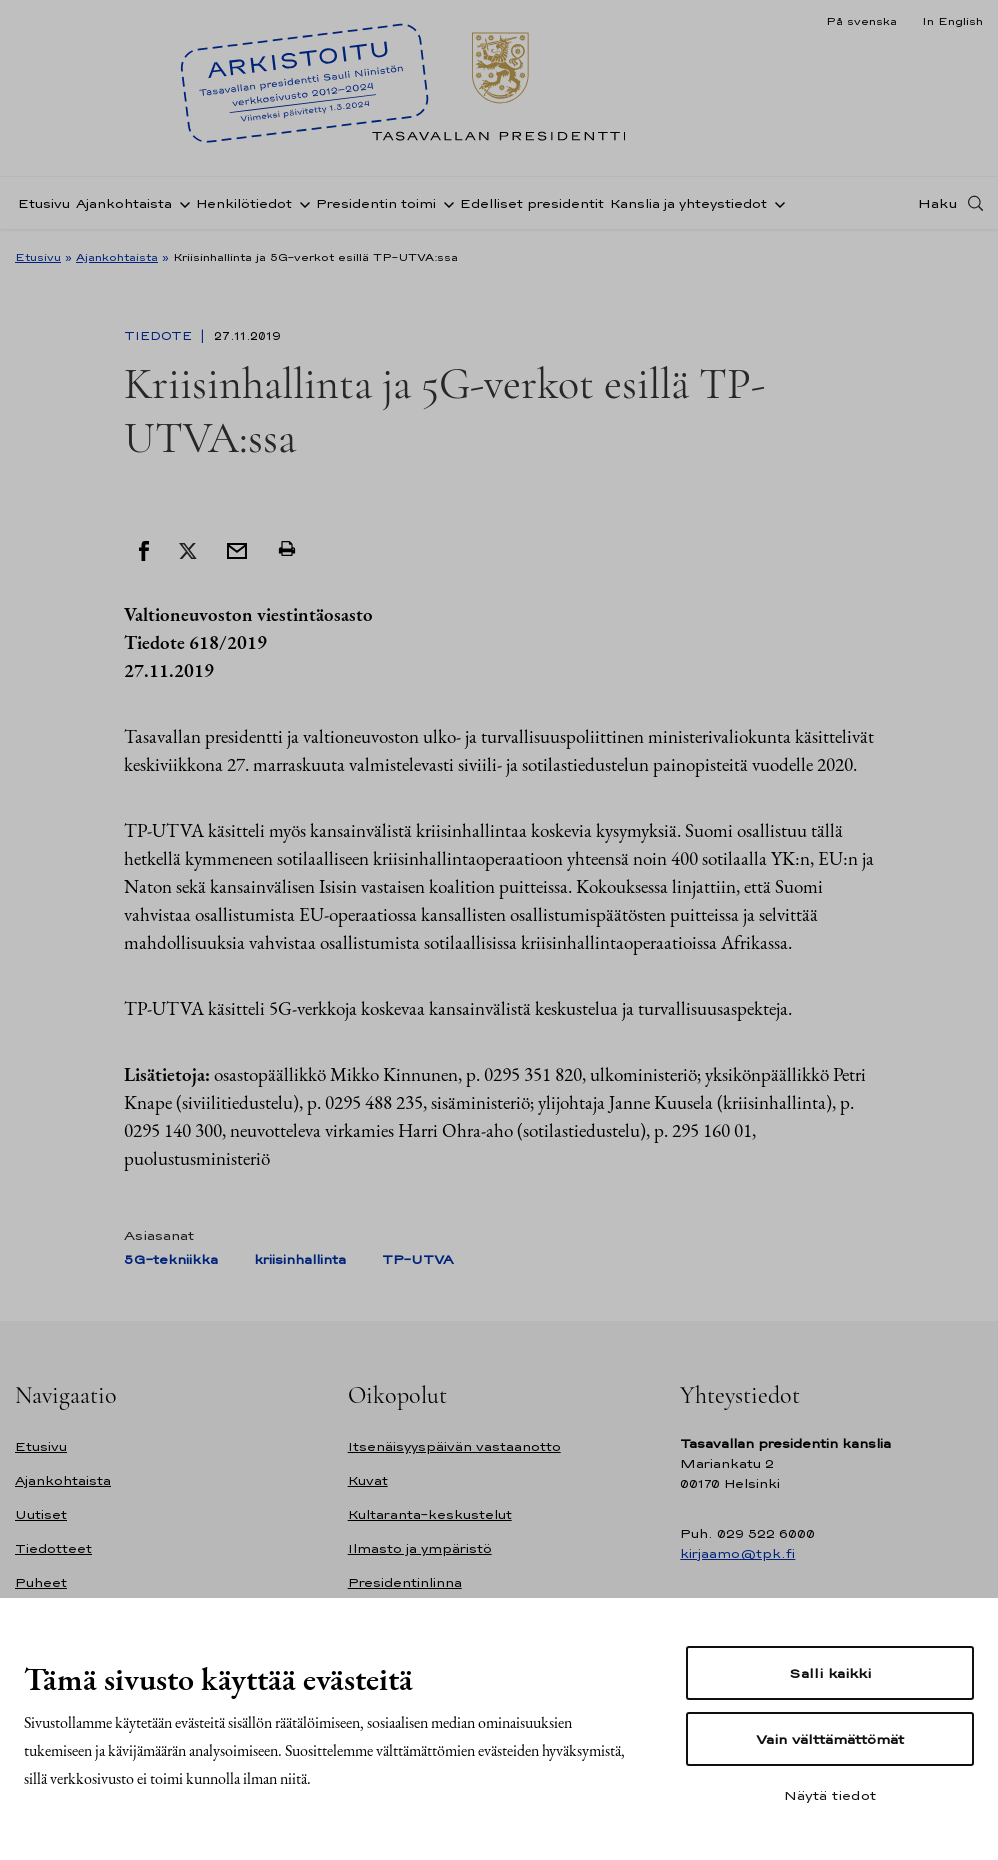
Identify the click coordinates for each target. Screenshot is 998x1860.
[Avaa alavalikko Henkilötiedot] (301, 203)
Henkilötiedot (244, 203)
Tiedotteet (53, 1548)
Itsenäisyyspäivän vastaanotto (454, 1446)
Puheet (41, 1582)
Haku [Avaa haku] (938, 203)
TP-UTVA (417, 1259)
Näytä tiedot (830, 1795)
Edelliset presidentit (532, 203)
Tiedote (160, 336)
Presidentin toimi (376, 203)
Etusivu (44, 203)
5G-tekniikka (171, 1259)
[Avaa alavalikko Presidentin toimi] (445, 203)
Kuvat (368, 1480)
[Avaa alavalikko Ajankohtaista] (181, 203)
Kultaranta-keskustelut (430, 1514)
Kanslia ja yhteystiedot (688, 203)
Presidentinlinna (405, 1582)
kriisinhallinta (300, 1259)
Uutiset (41, 1514)
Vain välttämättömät (830, 1739)
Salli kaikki (830, 1673)
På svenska (861, 21)
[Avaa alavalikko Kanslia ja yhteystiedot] (776, 203)
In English (952, 21)
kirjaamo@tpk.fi (737, 1553)
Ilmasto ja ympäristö (420, 1548)
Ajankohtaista (124, 203)
